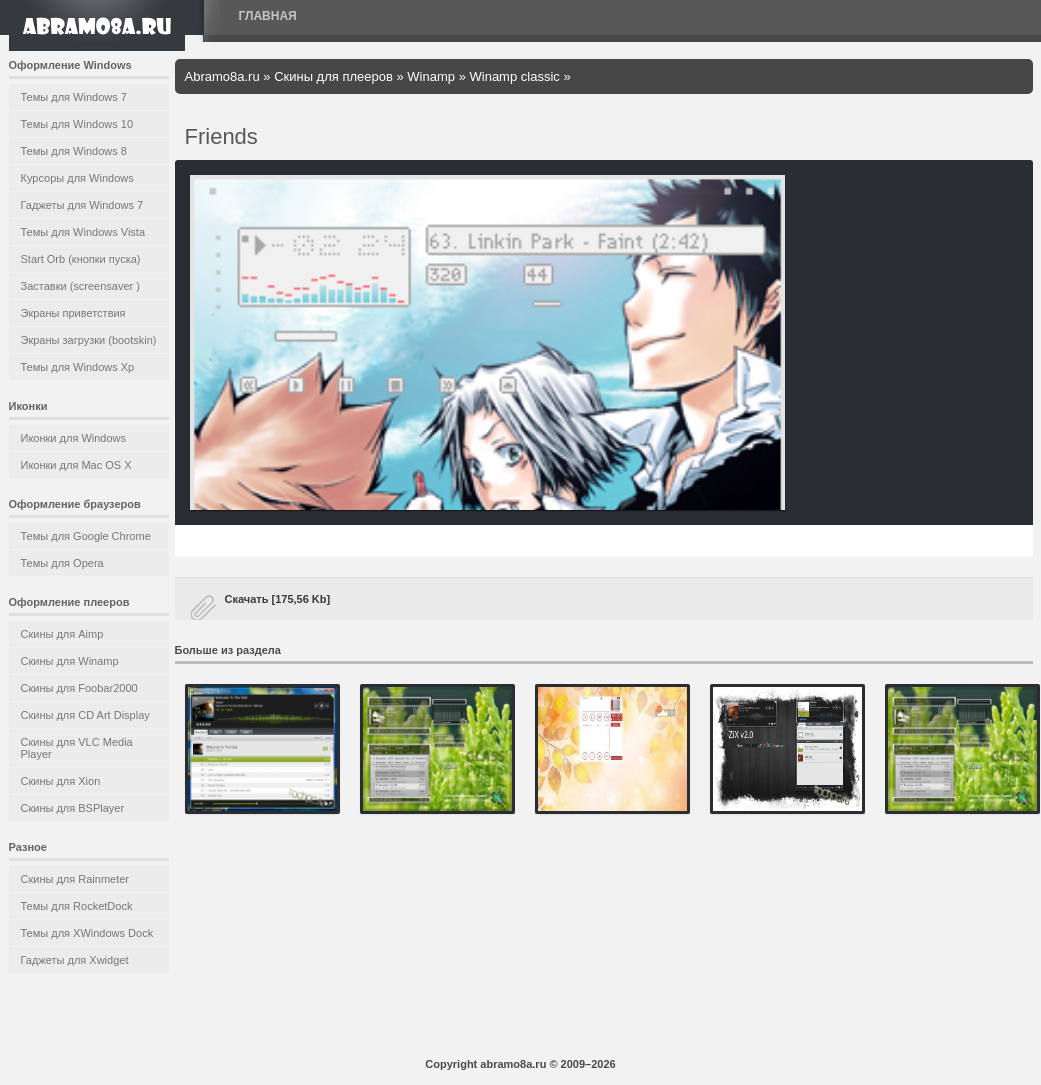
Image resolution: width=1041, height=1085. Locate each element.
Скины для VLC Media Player (77, 748)
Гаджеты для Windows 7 (82, 205)
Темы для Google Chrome (86, 536)
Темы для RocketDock (77, 906)
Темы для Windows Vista (83, 232)
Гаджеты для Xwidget (75, 960)
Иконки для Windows (74, 438)
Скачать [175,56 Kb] (278, 599)
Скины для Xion (61, 781)
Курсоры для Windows (77, 178)
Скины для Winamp (70, 661)
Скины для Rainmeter (75, 879)
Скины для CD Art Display (85, 715)
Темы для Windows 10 (77, 124)
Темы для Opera (62, 563)
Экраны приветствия (73, 313)
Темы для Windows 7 (74, 97)
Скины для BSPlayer (73, 808)
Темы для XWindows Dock (87, 933)
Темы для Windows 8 (74, 151)
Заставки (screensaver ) (80, 286)
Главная (268, 16)
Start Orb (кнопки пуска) (81, 259)
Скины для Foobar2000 (79, 688)
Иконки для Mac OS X (76, 465)
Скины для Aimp (62, 634)
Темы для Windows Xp (78, 367)
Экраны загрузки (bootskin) (89, 340)
